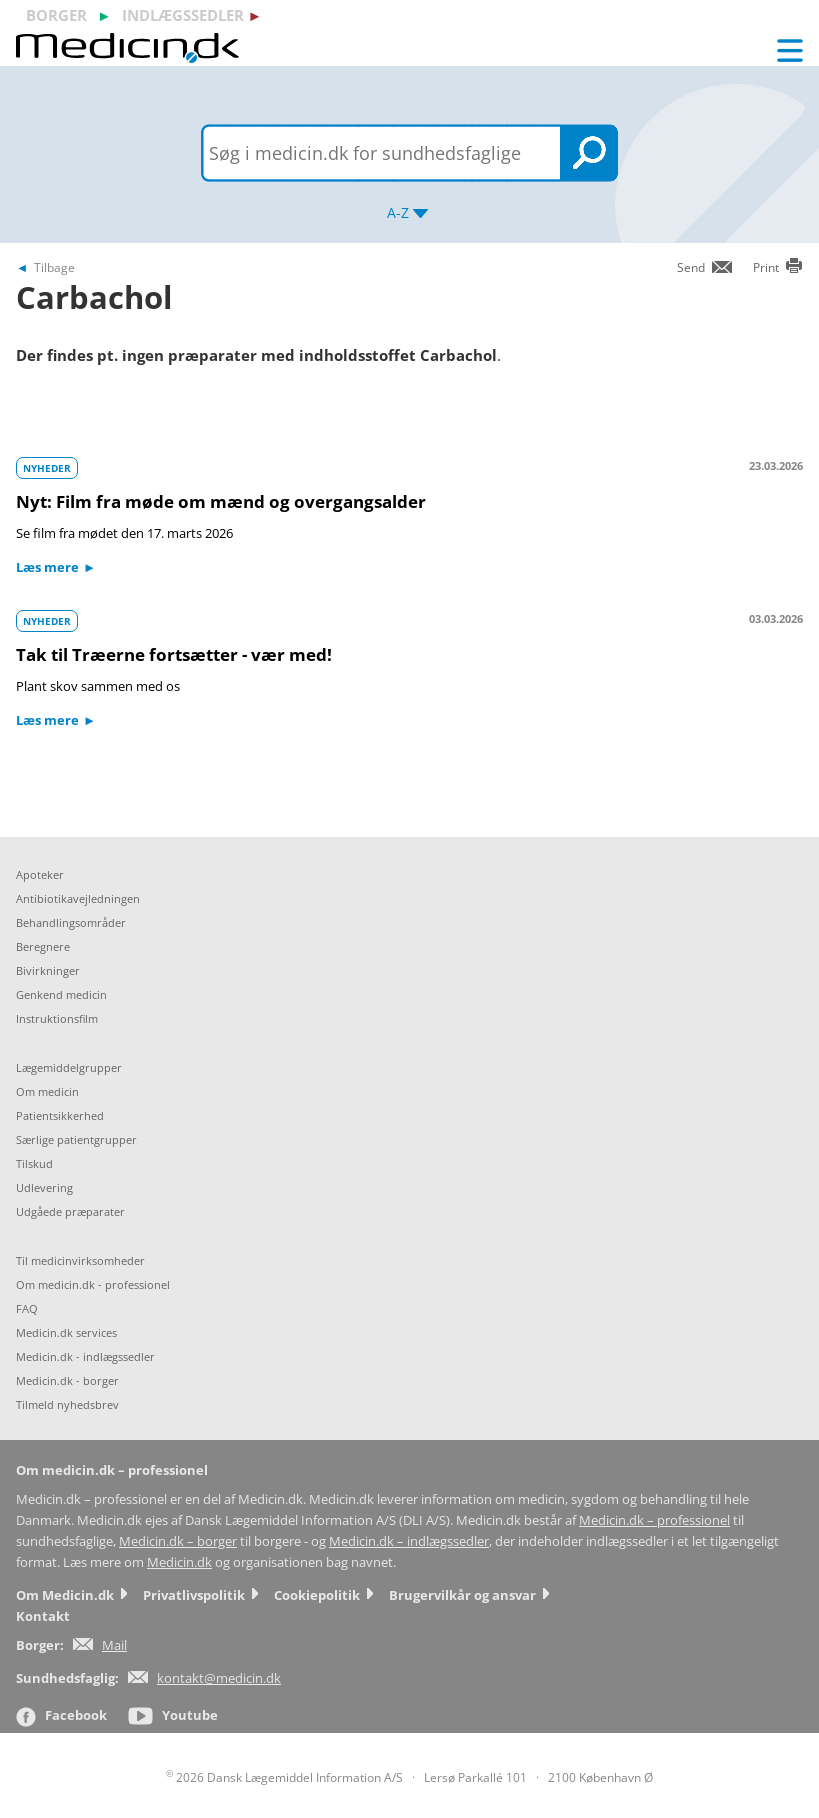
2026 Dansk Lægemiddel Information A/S (284, 1777)
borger (56, 15)
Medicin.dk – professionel (654, 1520)
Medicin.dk (179, 1562)
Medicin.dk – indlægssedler (409, 1541)
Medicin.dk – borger (178, 1541)
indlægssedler (183, 15)
